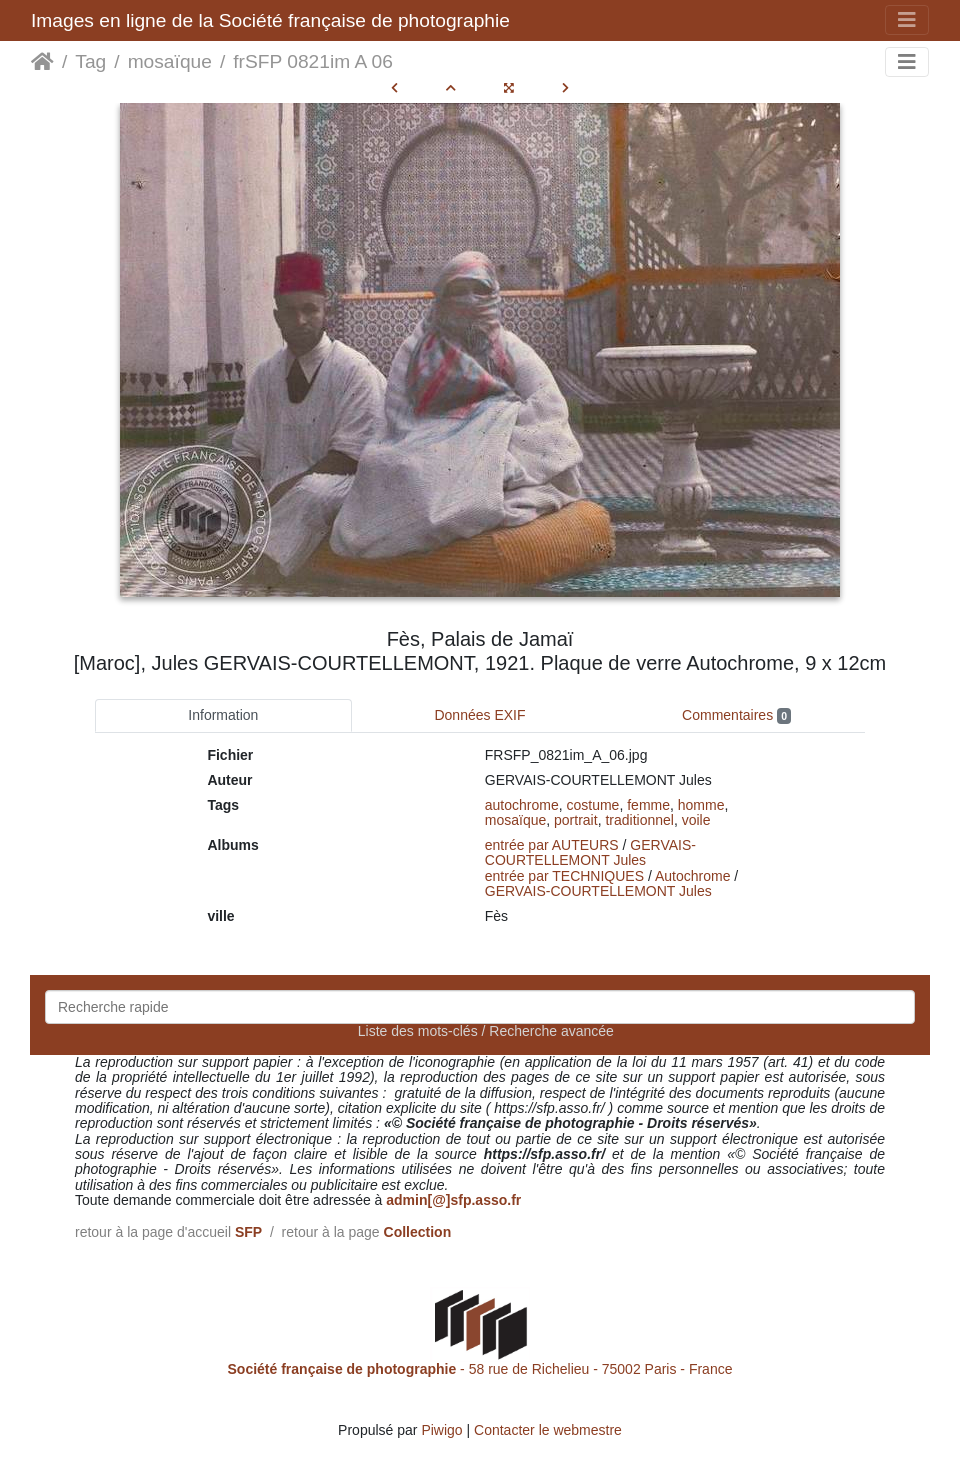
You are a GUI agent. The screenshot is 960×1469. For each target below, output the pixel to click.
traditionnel (639, 820)
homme (701, 805)
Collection (418, 1232)
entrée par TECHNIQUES (564, 876)
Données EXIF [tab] (479, 715)
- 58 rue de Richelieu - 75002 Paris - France (480, 1369)
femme (648, 805)
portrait (576, 820)
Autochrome (692, 876)
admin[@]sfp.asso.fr (453, 1200)
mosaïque (170, 61)
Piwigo (441, 1430)
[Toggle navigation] (907, 20)
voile (696, 820)
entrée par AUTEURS (552, 845)
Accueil (42, 62)
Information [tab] (223, 715)
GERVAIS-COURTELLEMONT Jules (590, 852)
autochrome (522, 805)
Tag (90, 61)
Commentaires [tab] (736, 715)
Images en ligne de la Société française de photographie (270, 20)
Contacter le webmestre (548, 1430)
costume (593, 805)
